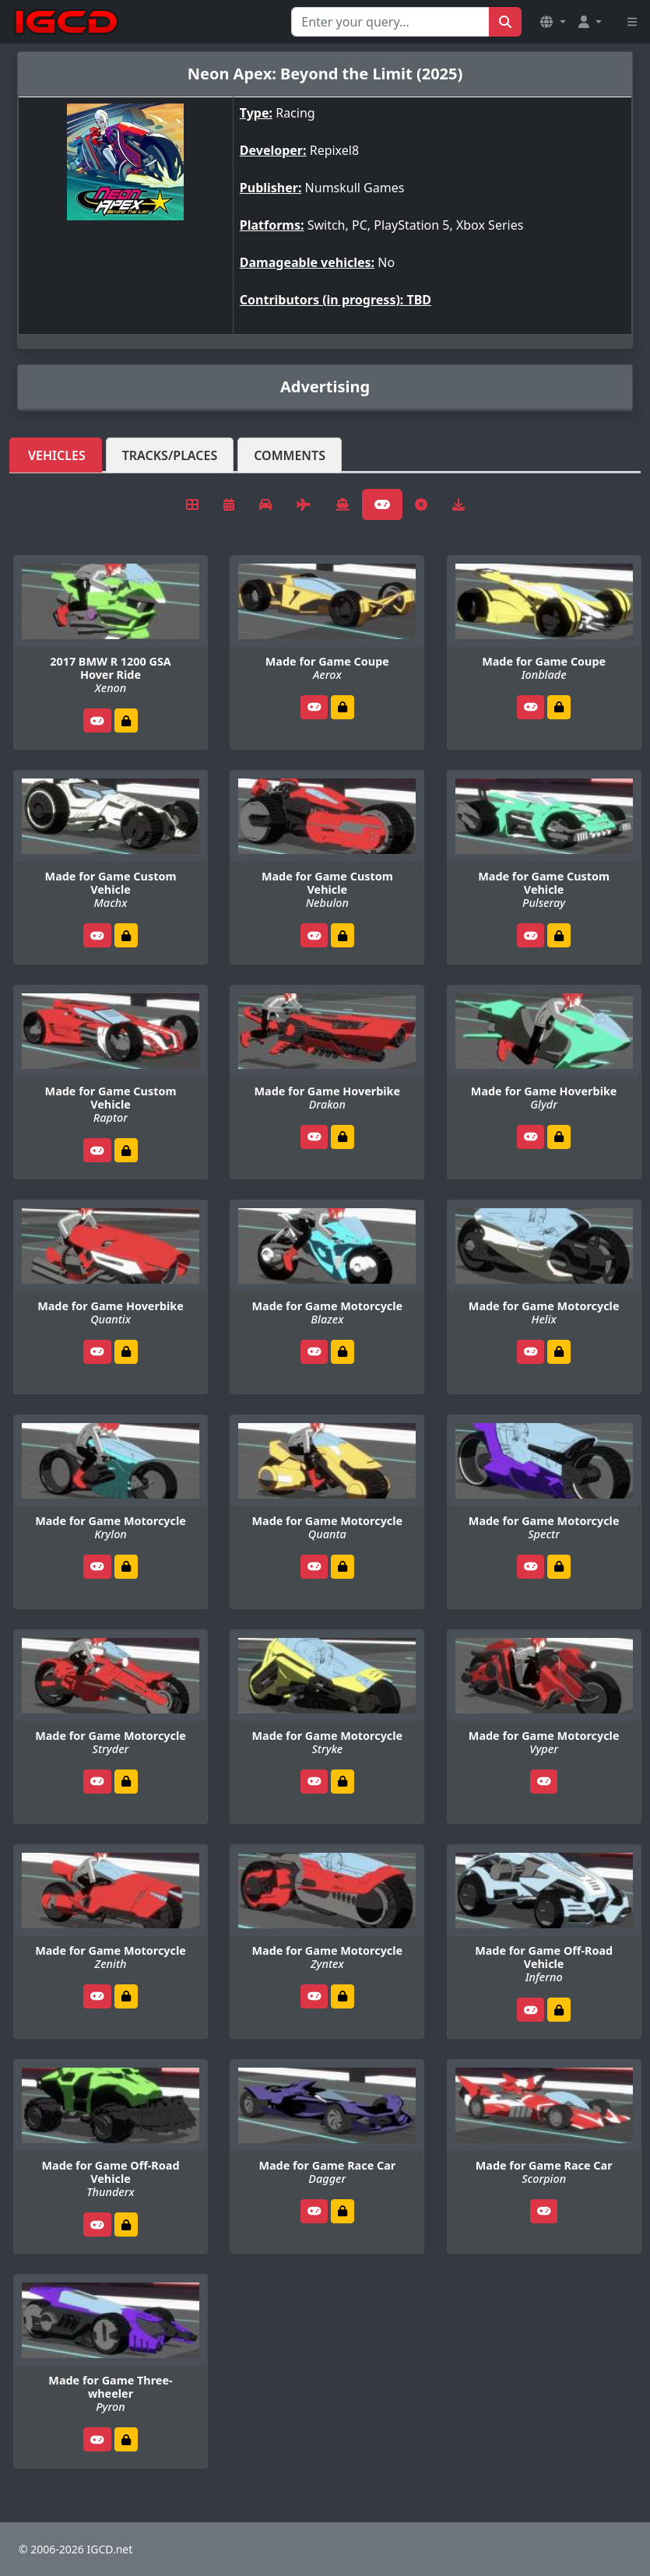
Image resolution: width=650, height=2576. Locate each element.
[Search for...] (390, 22)
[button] (552, 21)
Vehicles (57, 455)
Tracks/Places (170, 455)
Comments (289, 455)
